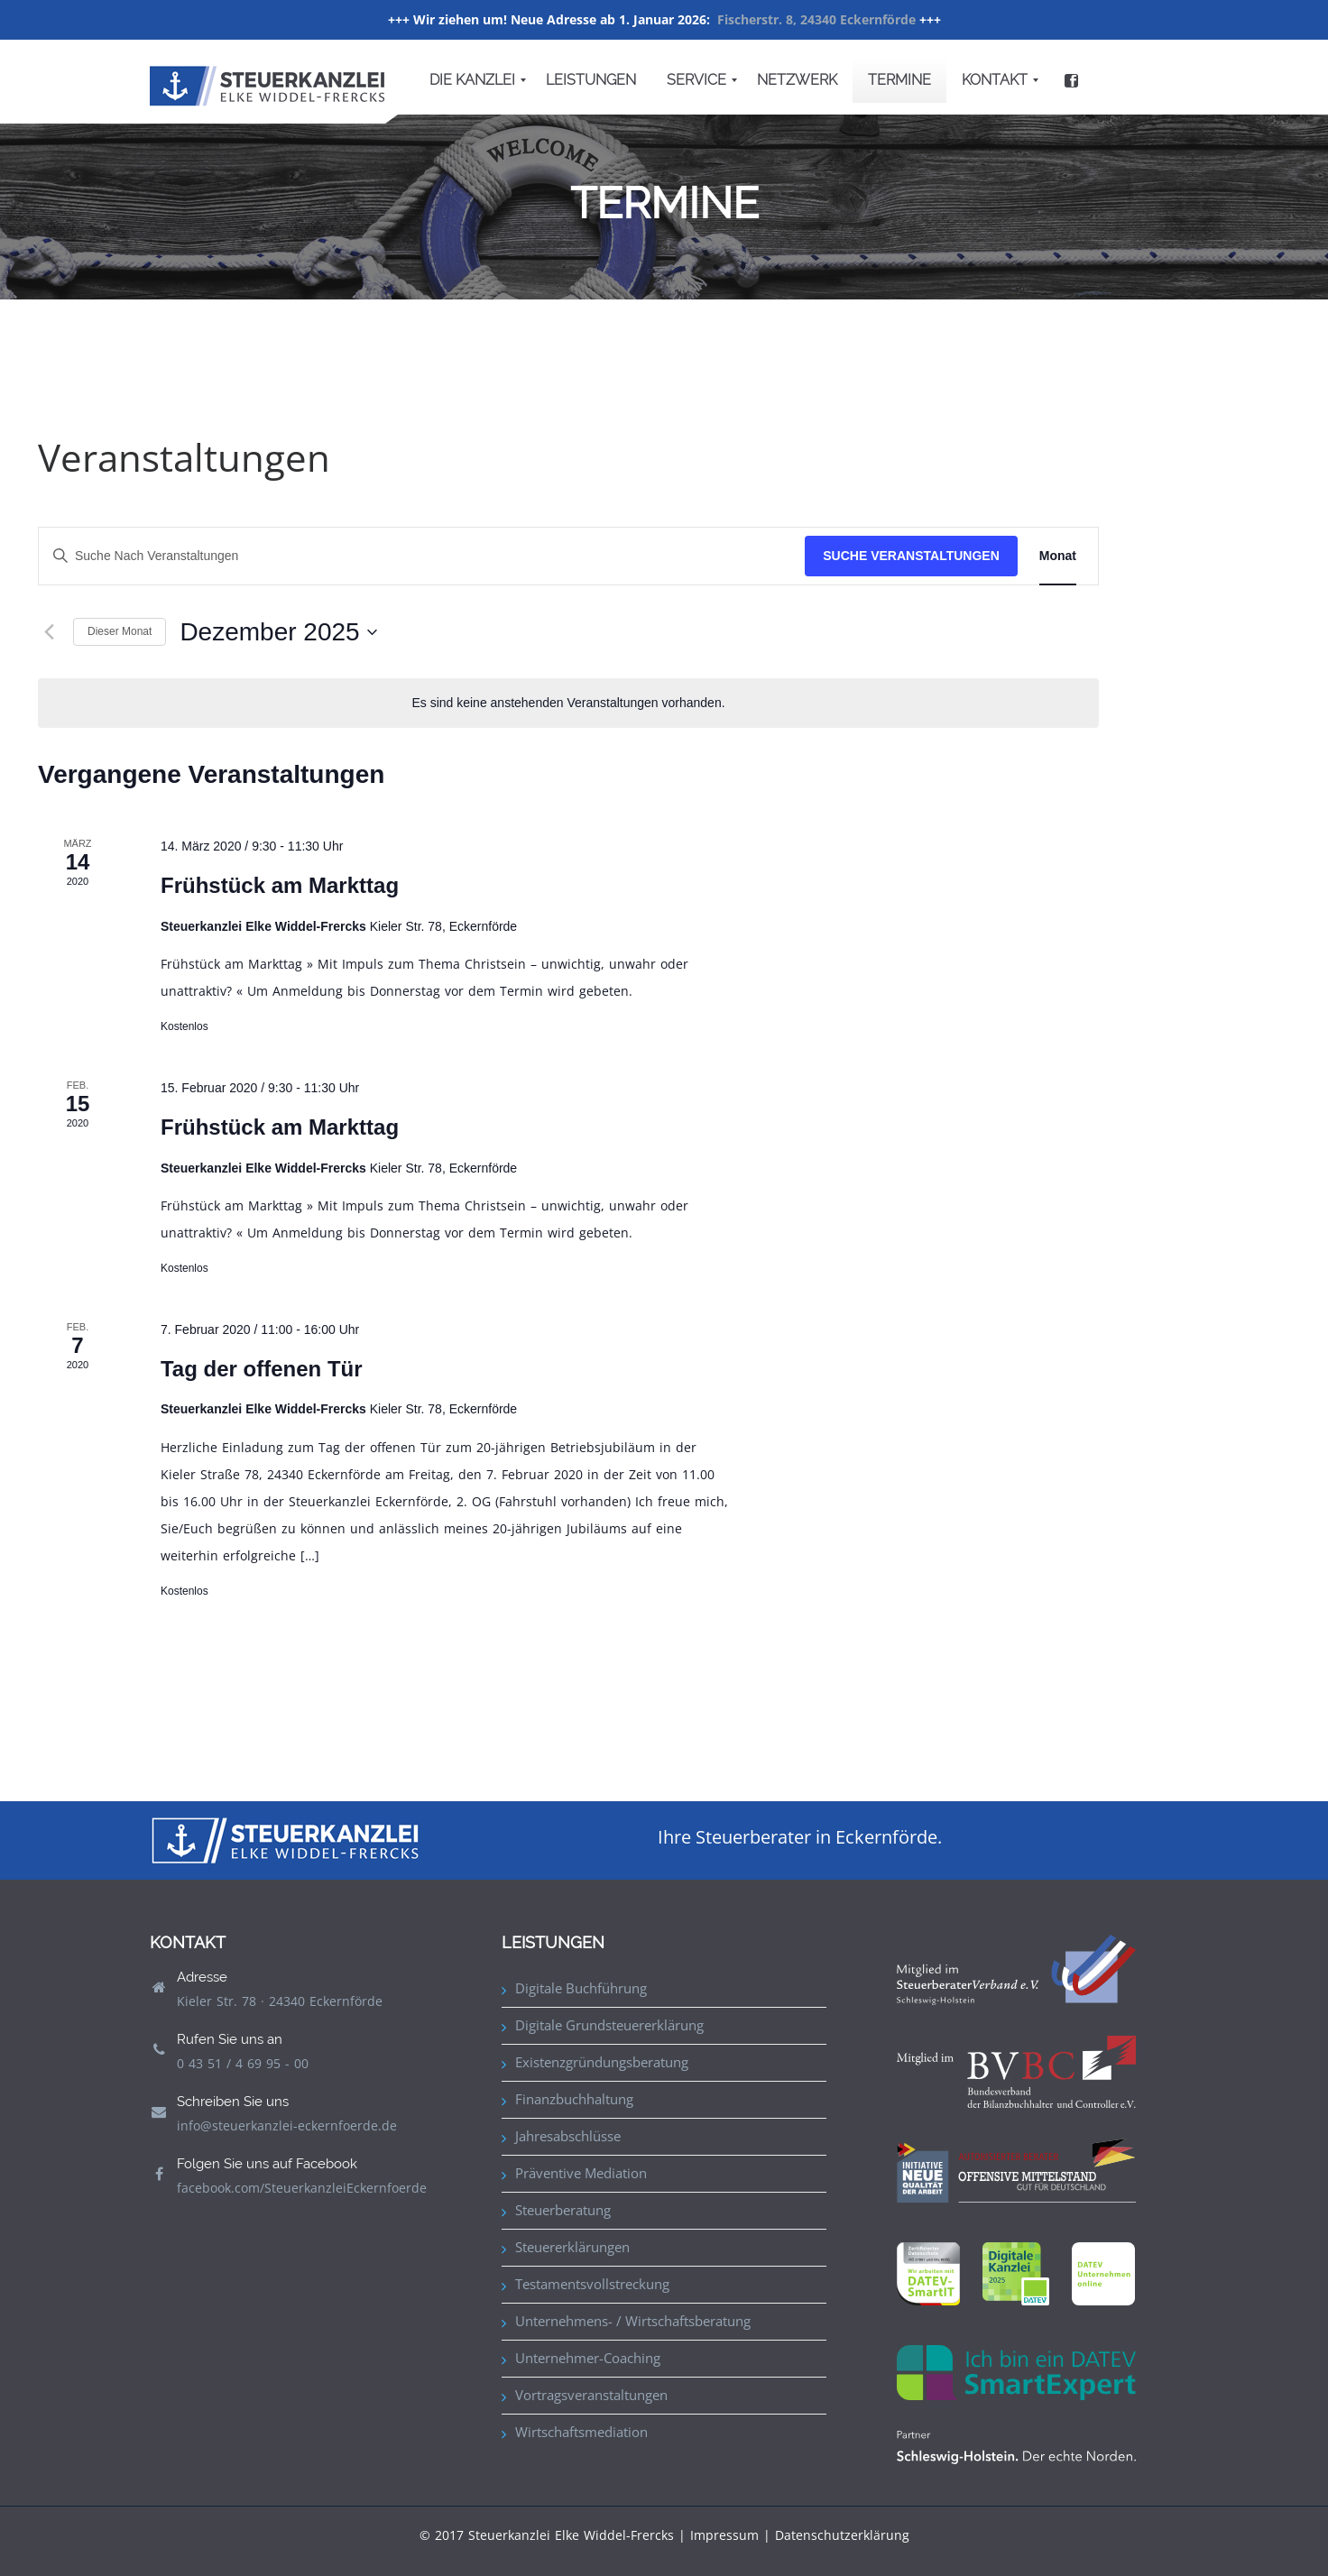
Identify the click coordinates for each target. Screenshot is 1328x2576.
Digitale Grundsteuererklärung (609, 2025)
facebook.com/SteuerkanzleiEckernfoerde (302, 2187)
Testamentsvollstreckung (592, 2284)
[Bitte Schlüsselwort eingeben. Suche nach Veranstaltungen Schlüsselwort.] (422, 556)
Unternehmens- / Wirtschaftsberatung (633, 2321)
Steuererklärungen (572, 2247)
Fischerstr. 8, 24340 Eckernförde (816, 19)
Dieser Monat (120, 631)
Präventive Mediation (581, 2173)
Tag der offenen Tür (262, 1369)
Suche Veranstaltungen (911, 555)
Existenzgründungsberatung (601, 2062)
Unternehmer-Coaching (587, 2358)
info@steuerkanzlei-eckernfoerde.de (287, 2125)
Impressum (724, 2535)
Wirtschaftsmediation (581, 2432)
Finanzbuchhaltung (574, 2099)
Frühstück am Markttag (280, 885)
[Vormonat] (49, 632)
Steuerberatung (563, 2210)
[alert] (568, 703)
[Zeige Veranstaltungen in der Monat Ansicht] (1057, 556)
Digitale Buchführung (581, 1988)
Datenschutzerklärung (842, 2535)
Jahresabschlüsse (568, 2136)
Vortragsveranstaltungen (591, 2395)
